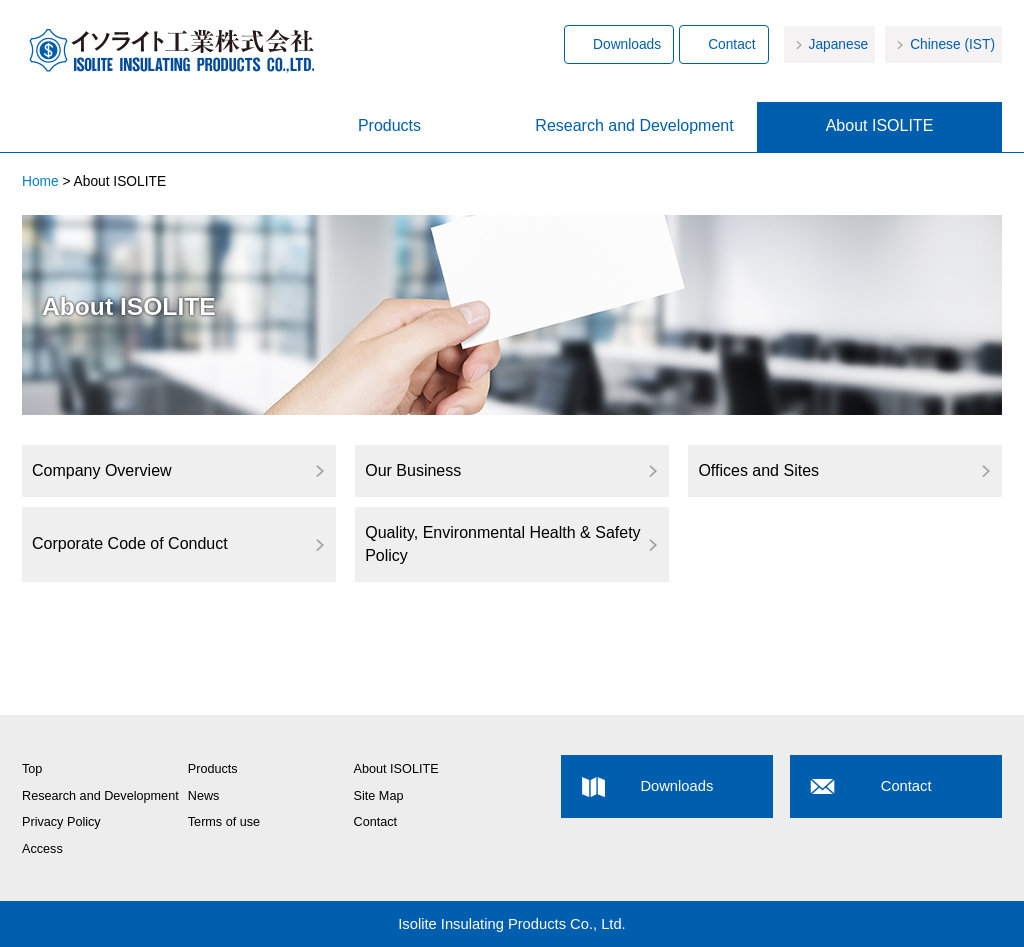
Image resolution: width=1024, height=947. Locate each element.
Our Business (413, 470)
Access (42, 849)
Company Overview (102, 470)
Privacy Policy (61, 822)
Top (32, 769)
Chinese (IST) (952, 44)
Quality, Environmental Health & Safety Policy (502, 543)
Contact (731, 44)
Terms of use (224, 822)
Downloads (627, 44)
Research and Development (634, 125)
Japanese (839, 44)
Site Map (379, 796)
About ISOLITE (880, 125)
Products (389, 125)
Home (144, 127)
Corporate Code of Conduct (130, 543)
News (204, 796)
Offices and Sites (758, 470)
